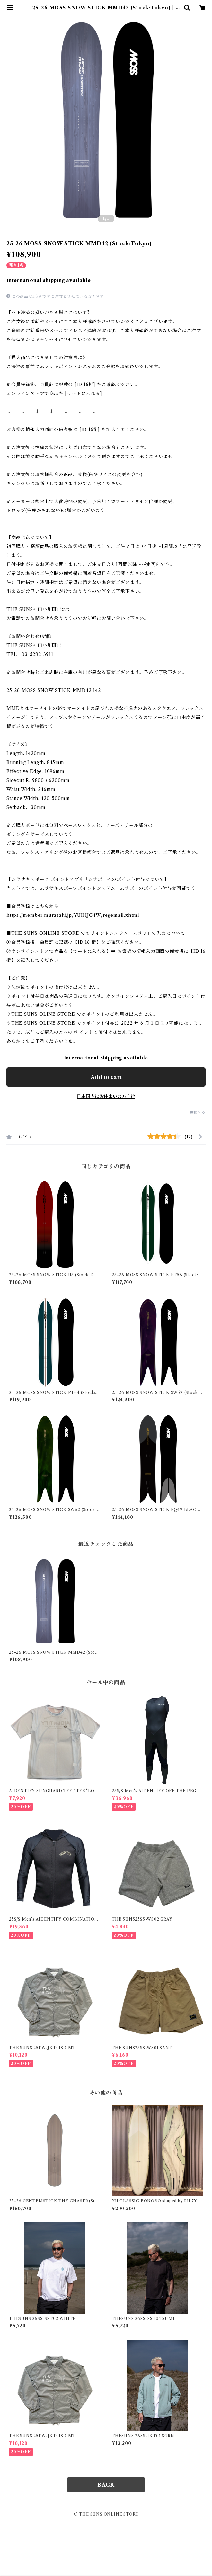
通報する (197, 1112)
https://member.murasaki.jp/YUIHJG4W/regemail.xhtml (72, 915)
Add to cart (106, 1077)
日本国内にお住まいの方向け (106, 1096)
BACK (105, 2485)
